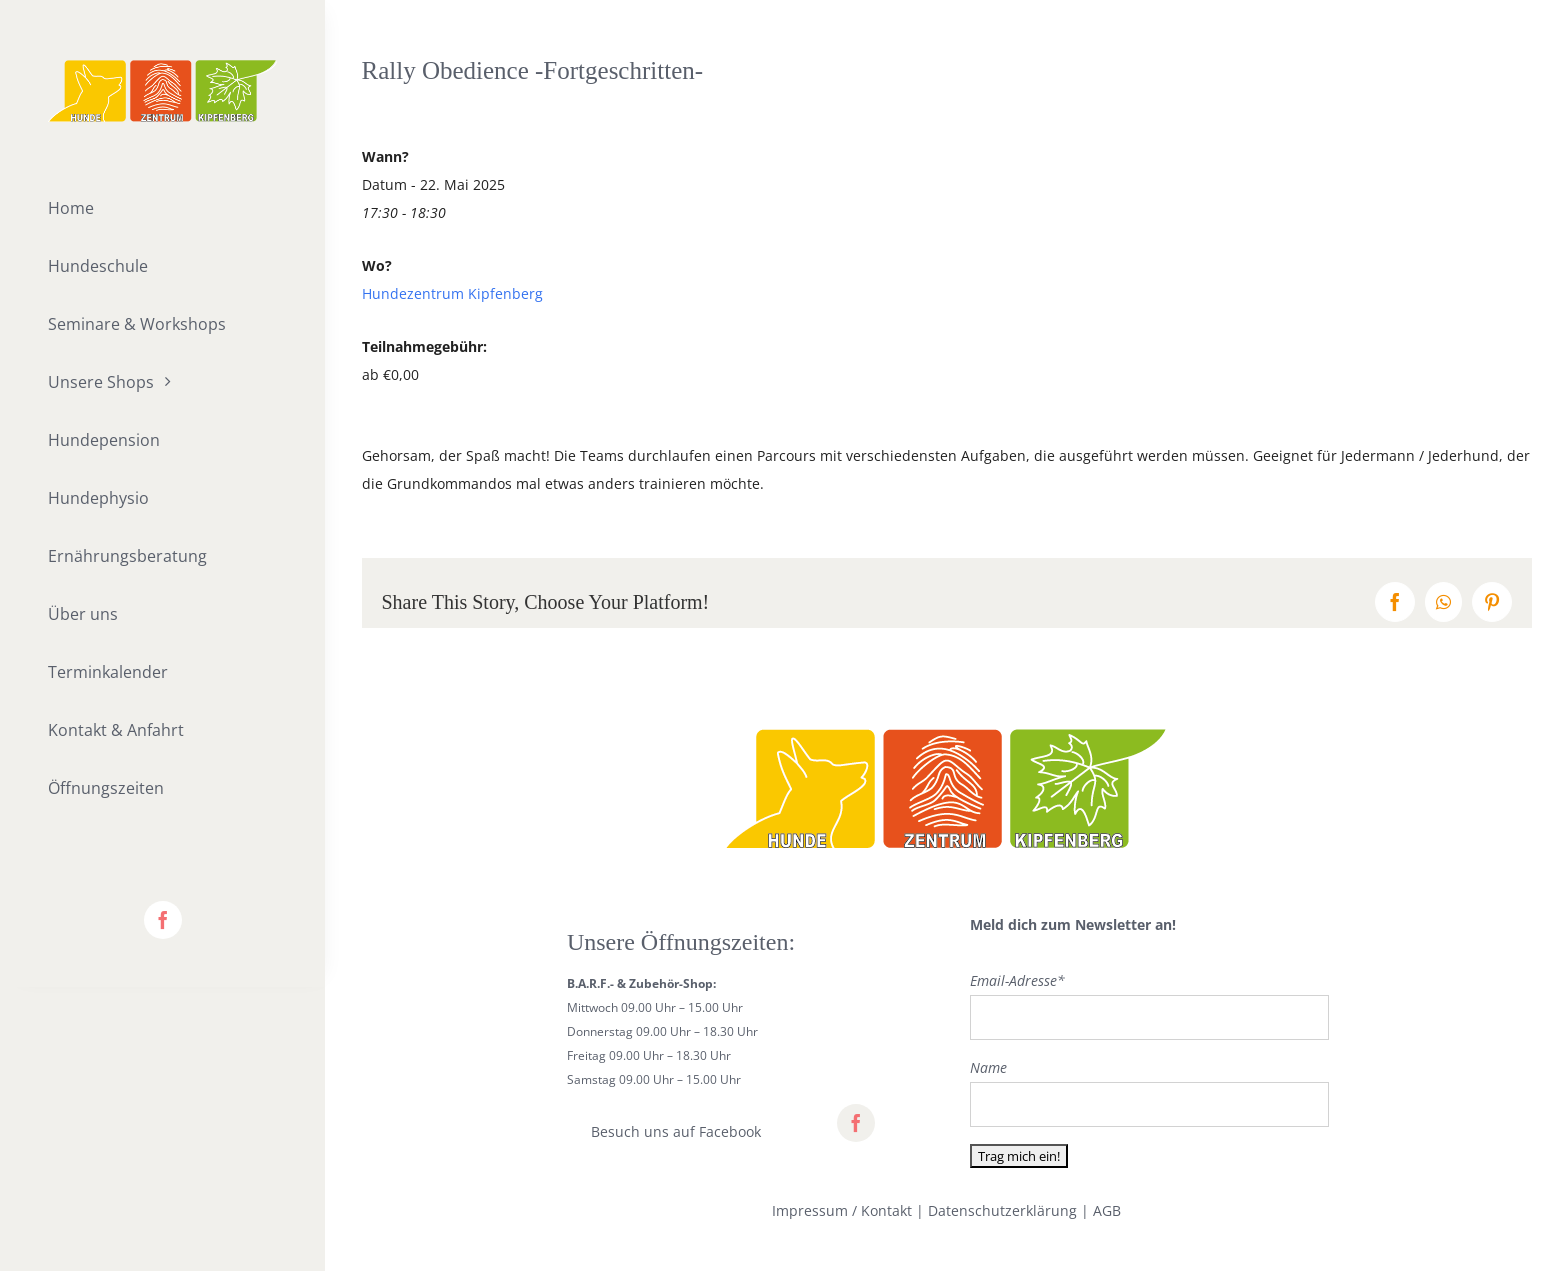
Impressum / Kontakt (842, 1210)
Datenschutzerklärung (1002, 1210)
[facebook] (163, 920)
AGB (1107, 1210)
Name (988, 1067)
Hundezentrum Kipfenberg (452, 293)
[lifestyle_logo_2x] (162, 66)
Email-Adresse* (1017, 980)
